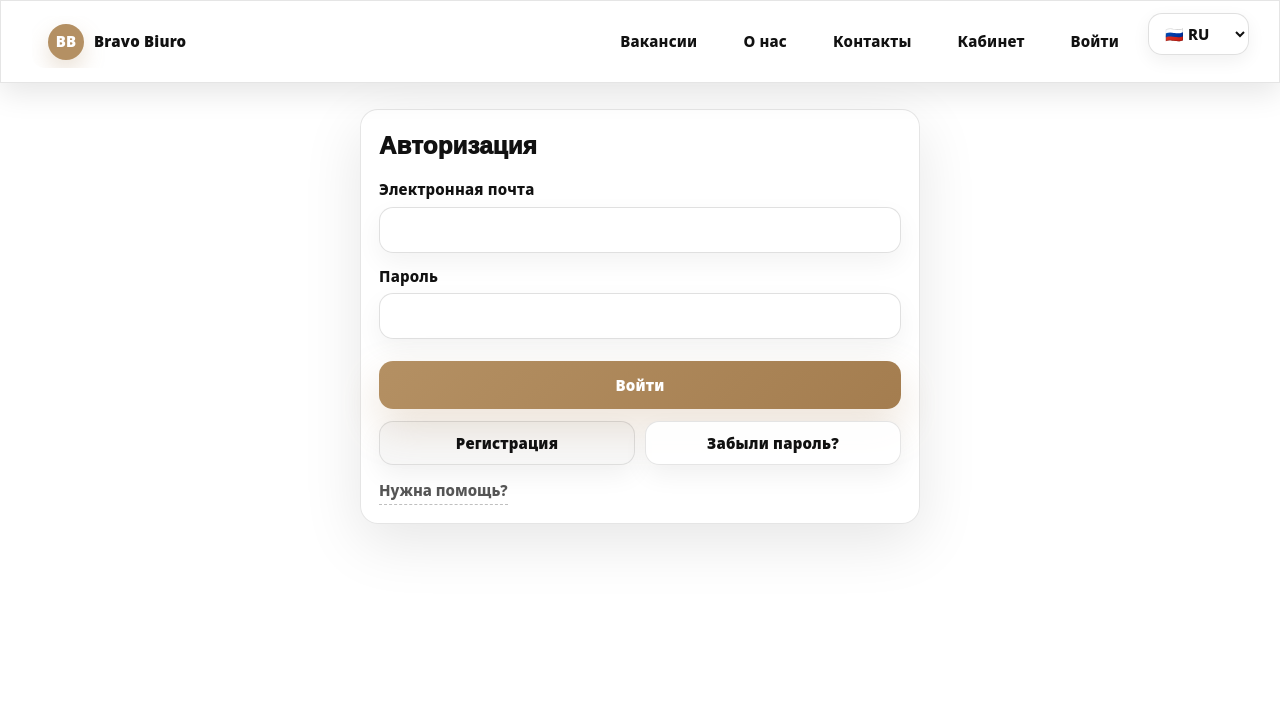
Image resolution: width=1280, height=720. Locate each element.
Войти (1095, 41)
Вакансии (658, 41)
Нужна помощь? (443, 490)
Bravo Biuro (117, 42)
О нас (765, 41)
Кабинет (991, 41)
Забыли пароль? (773, 443)
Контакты (872, 41)
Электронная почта (457, 189)
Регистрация (507, 443)
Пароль (408, 276)
